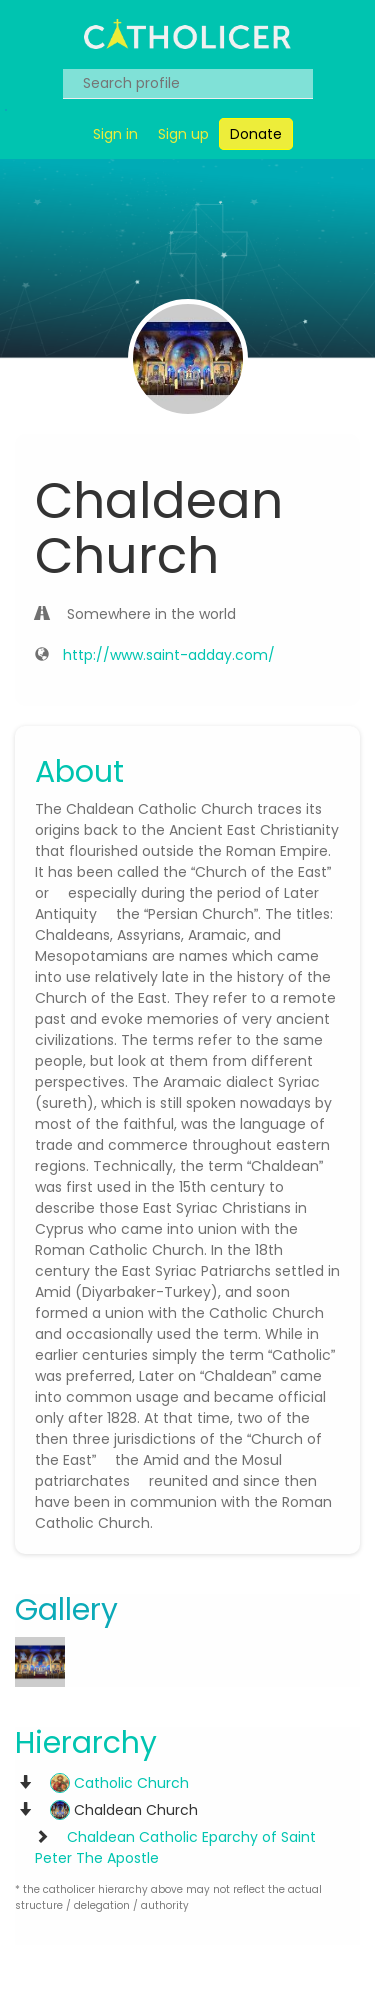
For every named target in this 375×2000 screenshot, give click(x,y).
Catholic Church (119, 1783)
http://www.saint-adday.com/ (169, 655)
